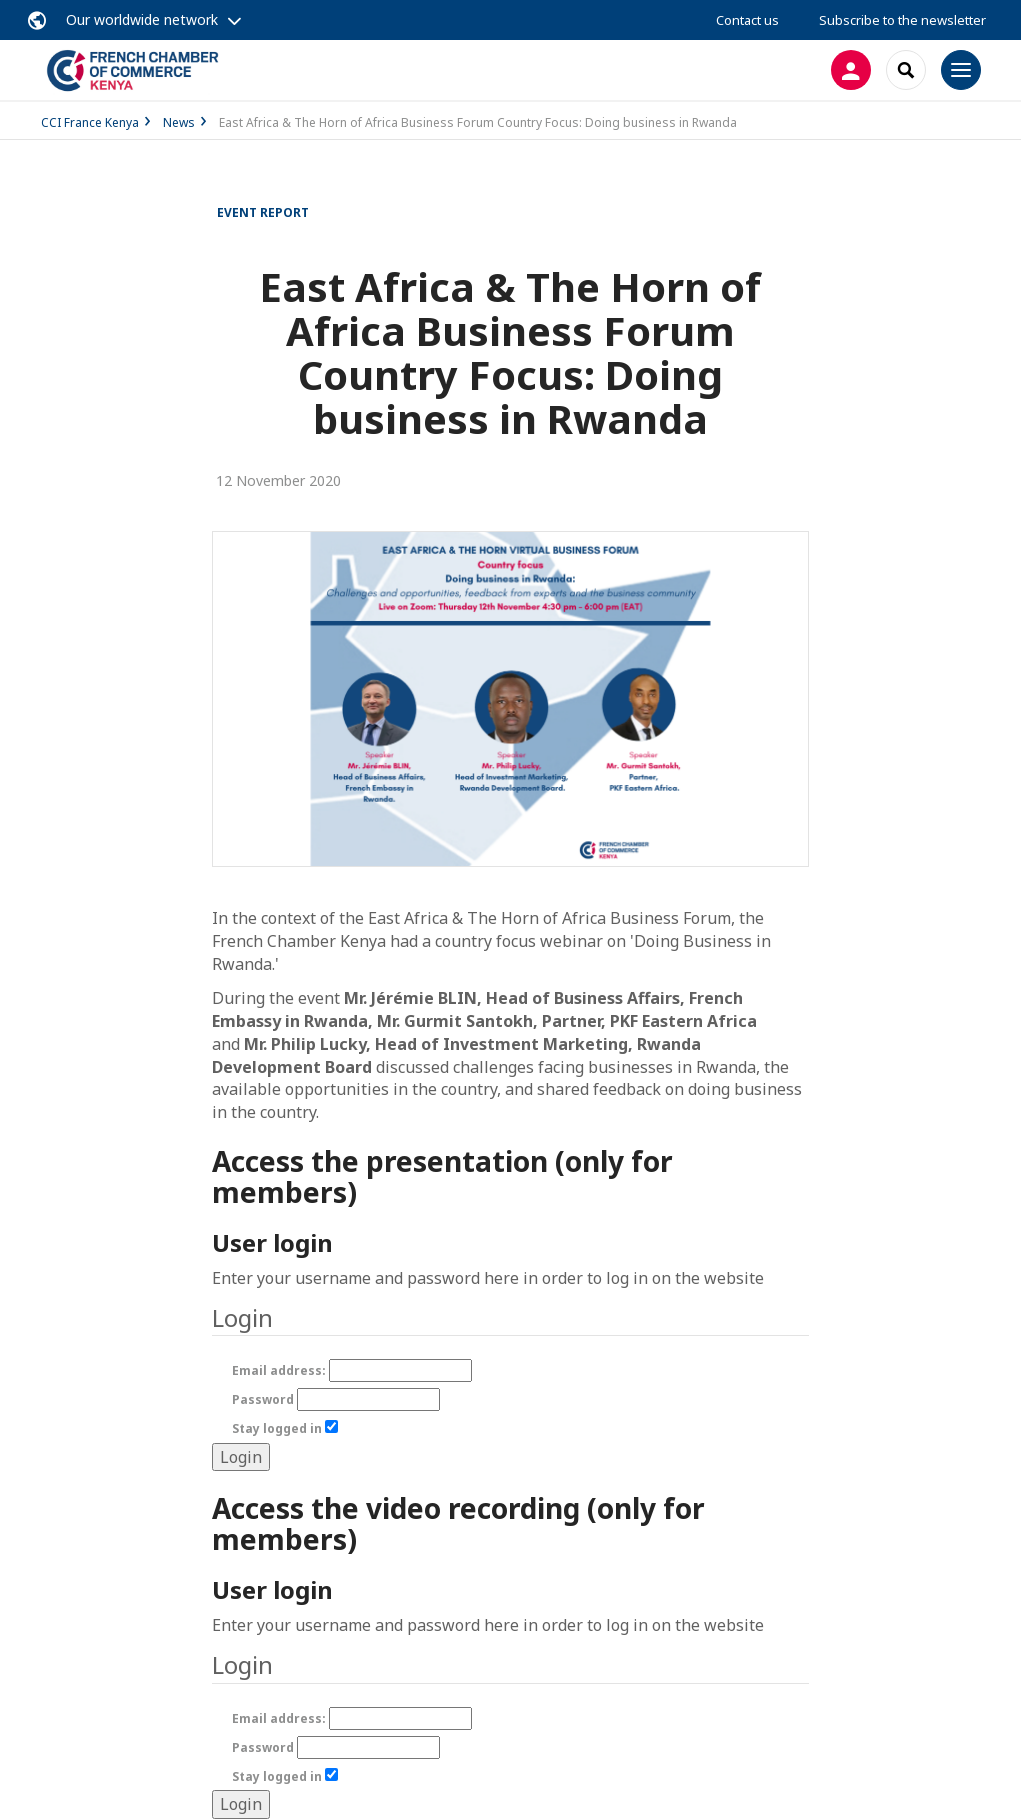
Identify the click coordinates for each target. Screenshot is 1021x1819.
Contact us (747, 20)
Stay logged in (285, 1428)
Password (336, 1399)
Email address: (352, 1370)
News (179, 122)
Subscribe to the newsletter (902, 20)
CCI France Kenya (90, 122)
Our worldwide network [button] (142, 19)
